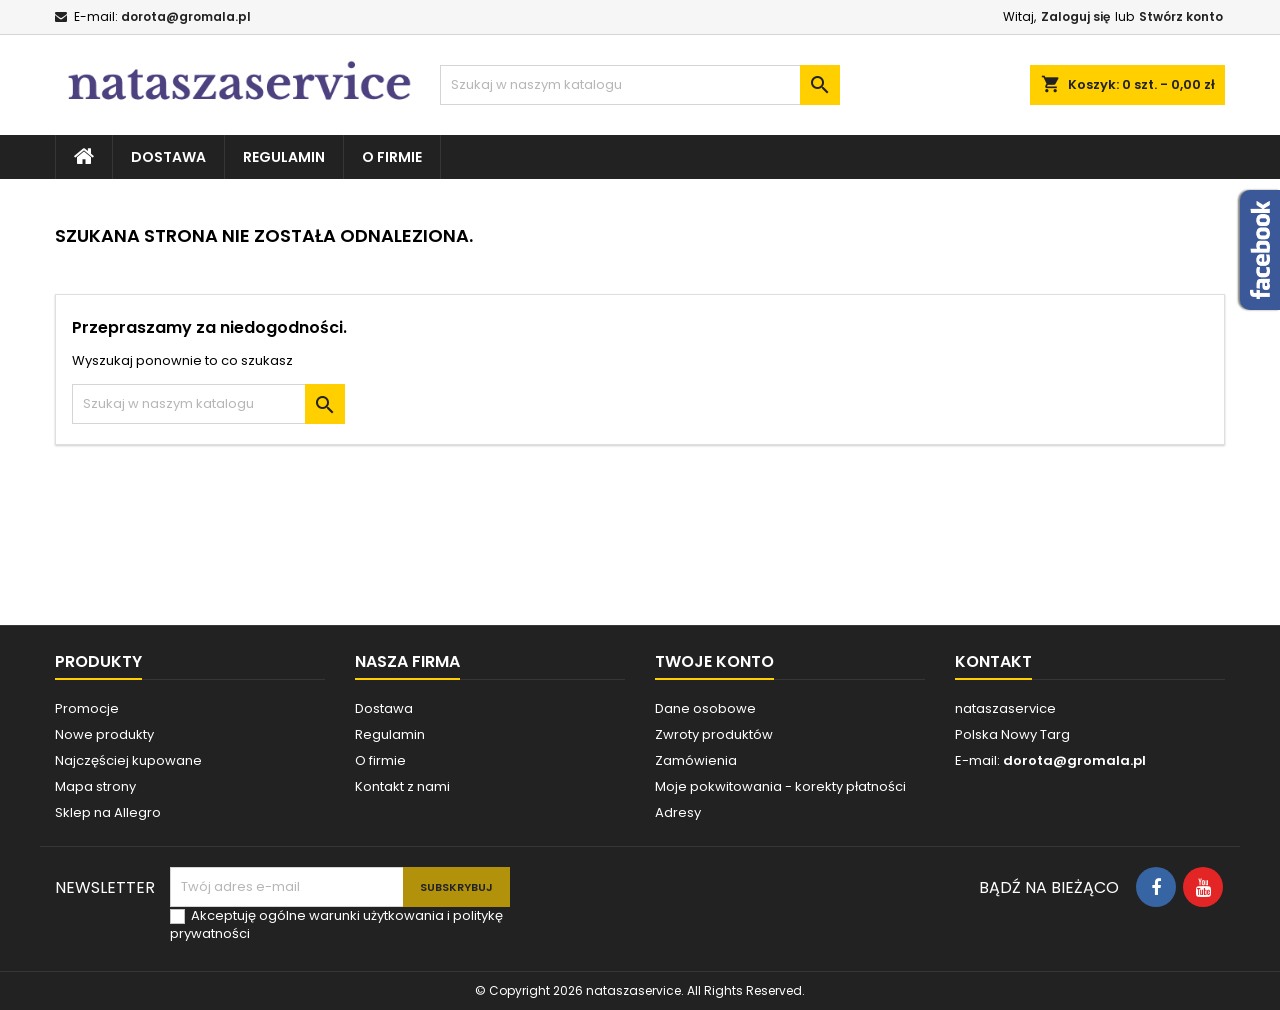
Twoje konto (714, 661)
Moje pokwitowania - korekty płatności (780, 786)
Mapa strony (95, 786)
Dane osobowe (705, 708)
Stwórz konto (1181, 16)
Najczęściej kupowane (128, 760)
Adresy (678, 812)
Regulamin (284, 157)
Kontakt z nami (402, 786)
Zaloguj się (1075, 16)
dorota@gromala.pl (186, 16)
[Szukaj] (640, 85)
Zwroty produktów (714, 734)
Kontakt (993, 661)
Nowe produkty (104, 734)
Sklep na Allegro (108, 812)
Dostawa (168, 157)
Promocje (87, 708)
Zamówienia (696, 760)
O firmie (392, 157)
